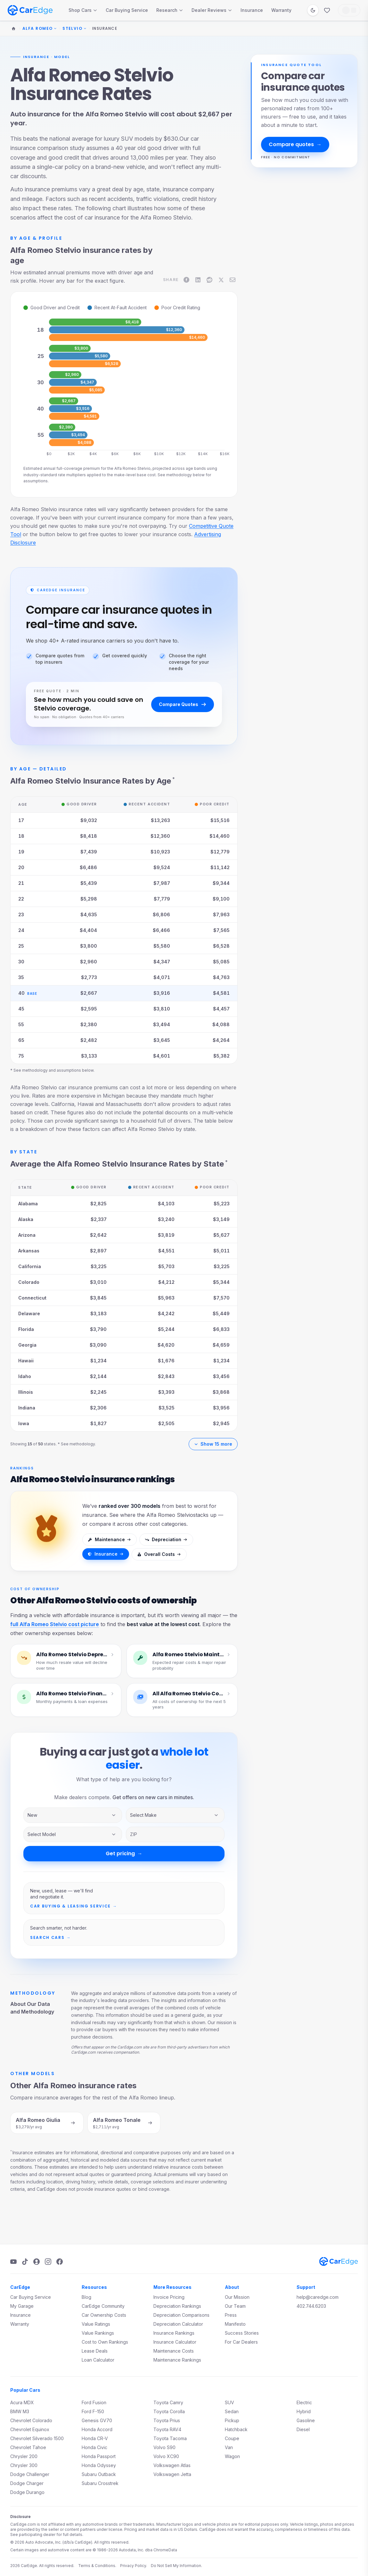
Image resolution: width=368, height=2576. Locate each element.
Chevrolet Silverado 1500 (37, 2438)
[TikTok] (25, 2261)
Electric (304, 2402)
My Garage (22, 2306)
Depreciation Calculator (178, 2324)
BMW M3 (19, 2411)
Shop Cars (83, 10)
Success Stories (242, 2333)
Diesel (303, 2429)
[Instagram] (48, 2261)
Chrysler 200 (23, 2456)
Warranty (281, 10)
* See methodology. (77, 1444)
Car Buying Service (127, 10)
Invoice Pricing (168, 2297)
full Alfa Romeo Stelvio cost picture (54, 1624)
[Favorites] (327, 10)
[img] (69, 322)
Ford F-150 (93, 2411)
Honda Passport (99, 2456)
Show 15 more (213, 1444)
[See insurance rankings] (46, 1535)
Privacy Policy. (133, 2565)
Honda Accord (97, 2429)
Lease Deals (95, 2351)
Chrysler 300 (23, 2465)
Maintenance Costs (173, 2351)
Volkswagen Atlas (172, 2465)
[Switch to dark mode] (313, 10)
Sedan (232, 2411)
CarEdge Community (103, 2306)
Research (169, 10)
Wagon (232, 2456)
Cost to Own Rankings (105, 2342)
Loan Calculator (98, 2360)
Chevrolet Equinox (29, 2429)
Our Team (235, 2306)
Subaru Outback (99, 2474)
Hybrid (304, 2411)
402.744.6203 (311, 2306)
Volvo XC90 (166, 2456)
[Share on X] (221, 280)
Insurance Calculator (174, 2342)
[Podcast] (36, 2261)
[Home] (13, 28)
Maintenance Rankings (177, 2360)
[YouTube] (13, 2261)
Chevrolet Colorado (31, 2420)
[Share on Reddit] (209, 280)
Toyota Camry (168, 2402)
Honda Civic (94, 2447)
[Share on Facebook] (186, 280)
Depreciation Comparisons (181, 2315)
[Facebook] (59, 2261)
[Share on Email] (232, 280)
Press (231, 2315)
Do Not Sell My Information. (176, 2565)
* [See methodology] (173, 779)
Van (229, 2447)
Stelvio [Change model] (74, 28)
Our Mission (237, 2297)
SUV (229, 2402)
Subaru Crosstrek (100, 2483)
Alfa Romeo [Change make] (39, 28)
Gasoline (306, 2420)
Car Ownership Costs (104, 2315)
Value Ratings (96, 2324)
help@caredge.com (318, 2297)
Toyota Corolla (169, 2411)
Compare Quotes (183, 704)
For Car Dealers (241, 2342)
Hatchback (236, 2429)
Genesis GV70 (97, 2420)
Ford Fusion (94, 2402)
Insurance (252, 10)
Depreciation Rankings (177, 2306)
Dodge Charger (27, 2483)
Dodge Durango (27, 2492)
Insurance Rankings (173, 2333)
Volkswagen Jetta (172, 2474)
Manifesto (235, 2324)
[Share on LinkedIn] (198, 280)
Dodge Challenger (29, 2474)
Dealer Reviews (212, 10)
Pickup (232, 2420)
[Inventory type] (72, 1815)
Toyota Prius (166, 2420)
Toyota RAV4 (167, 2429)
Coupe (232, 2438)
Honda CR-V (95, 2438)
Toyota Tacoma (170, 2438)
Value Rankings (98, 2333)
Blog (86, 2297)
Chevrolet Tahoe (28, 2447)
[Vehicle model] (72, 1834)
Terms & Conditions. (97, 2565)
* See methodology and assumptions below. (52, 1070)
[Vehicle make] (175, 1815)
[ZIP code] (175, 1834)
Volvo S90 (164, 2447)
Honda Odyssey (99, 2465)
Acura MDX (22, 2402)
